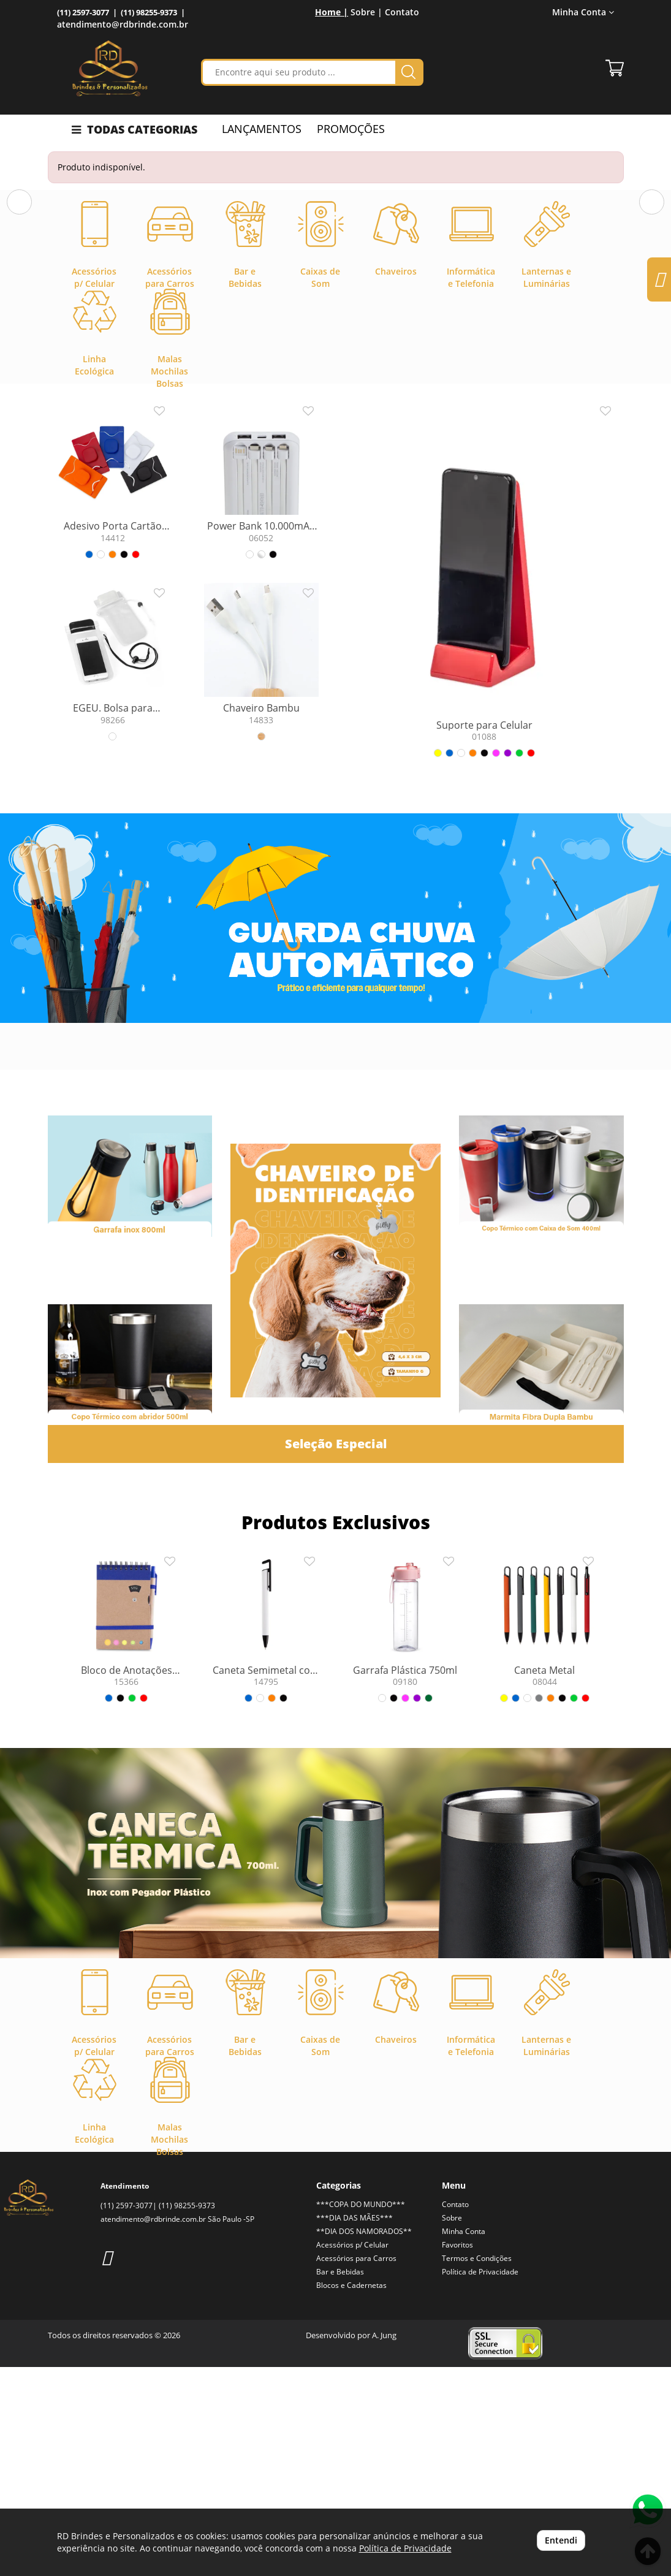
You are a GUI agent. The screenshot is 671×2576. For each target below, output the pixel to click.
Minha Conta (583, 12)
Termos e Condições (477, 2467)
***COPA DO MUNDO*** (360, 2413)
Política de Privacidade (480, 2480)
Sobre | (366, 12)
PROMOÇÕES (351, 128)
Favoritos (457, 2454)
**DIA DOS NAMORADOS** (364, 2440)
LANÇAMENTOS (261, 128)
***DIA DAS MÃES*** (354, 2427)
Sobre (452, 2427)
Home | (331, 12)
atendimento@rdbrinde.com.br (122, 24)
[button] (19, 298)
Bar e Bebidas (340, 2480)
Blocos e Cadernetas (351, 2494)
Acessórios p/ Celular (352, 2454)
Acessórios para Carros (356, 2467)
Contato (402, 12)
